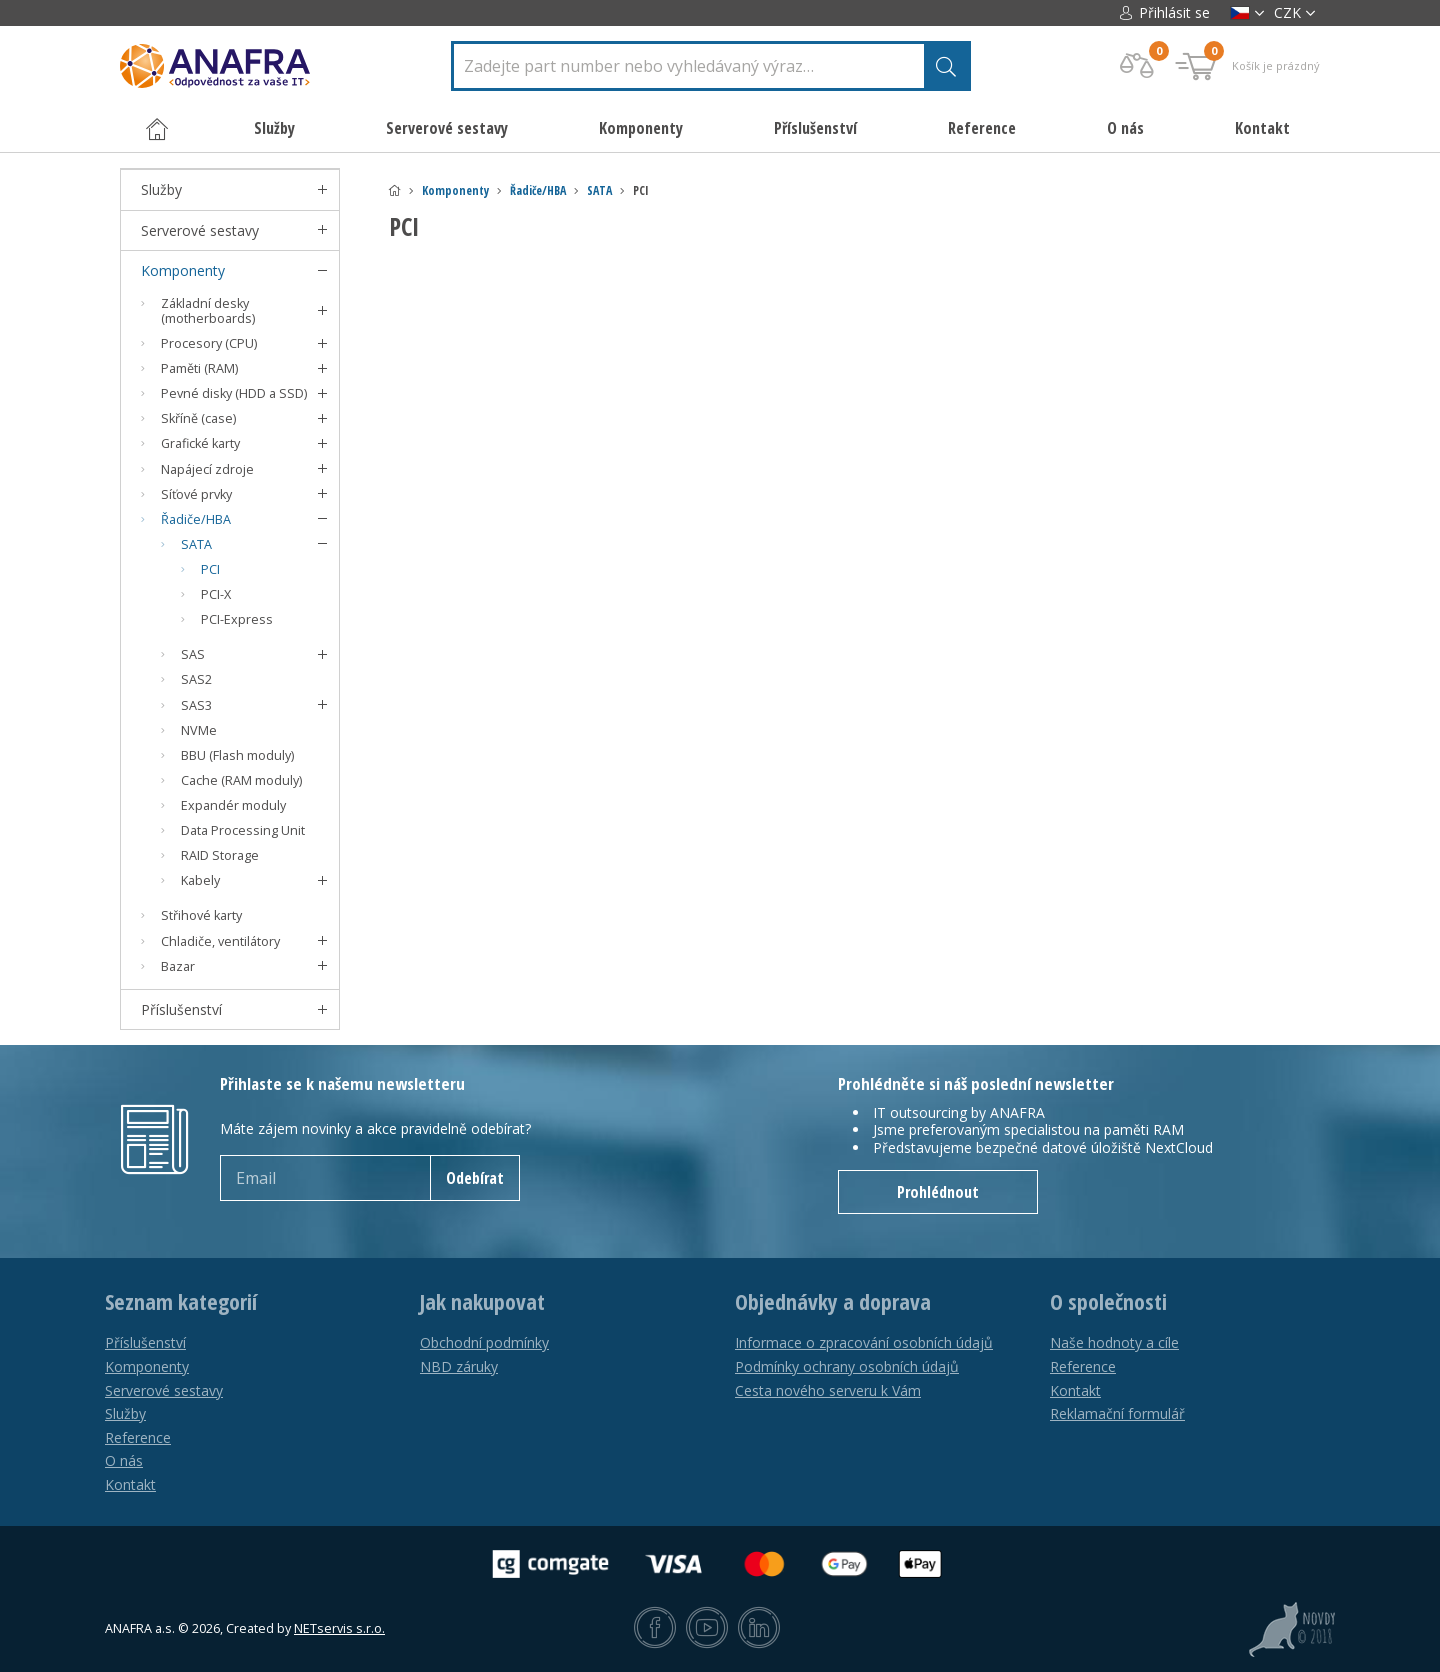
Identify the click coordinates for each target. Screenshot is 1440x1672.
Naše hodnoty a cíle (1114, 1342)
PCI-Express (237, 619)
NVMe (199, 730)
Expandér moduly (233, 805)
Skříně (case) (198, 418)
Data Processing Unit (243, 830)
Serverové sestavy (200, 230)
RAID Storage (220, 855)
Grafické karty (200, 443)
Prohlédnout (938, 1192)
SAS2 (196, 679)
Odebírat (475, 1178)
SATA (599, 190)
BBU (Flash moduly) (237, 755)
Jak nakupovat (482, 1302)
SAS (193, 654)
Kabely (200, 880)
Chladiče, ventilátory (220, 941)
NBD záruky (459, 1366)
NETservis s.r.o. (339, 1628)
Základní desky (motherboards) (208, 311)
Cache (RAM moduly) (241, 780)
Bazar (178, 966)
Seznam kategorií (181, 1302)
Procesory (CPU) (209, 343)
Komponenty (455, 190)
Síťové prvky (196, 494)
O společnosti (1108, 1302)
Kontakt (1262, 128)
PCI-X (216, 594)
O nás (1125, 128)
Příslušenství (181, 1009)
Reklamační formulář (1117, 1413)
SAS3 (196, 705)
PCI (210, 569)
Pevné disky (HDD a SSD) (234, 393)
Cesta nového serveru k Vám (828, 1390)
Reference (982, 128)
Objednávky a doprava (833, 1302)
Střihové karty (201, 915)
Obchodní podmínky (484, 1342)
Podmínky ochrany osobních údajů (847, 1366)
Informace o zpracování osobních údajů (864, 1342)
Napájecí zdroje (207, 469)
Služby (161, 189)
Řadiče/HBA (538, 190)
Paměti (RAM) (199, 368)
